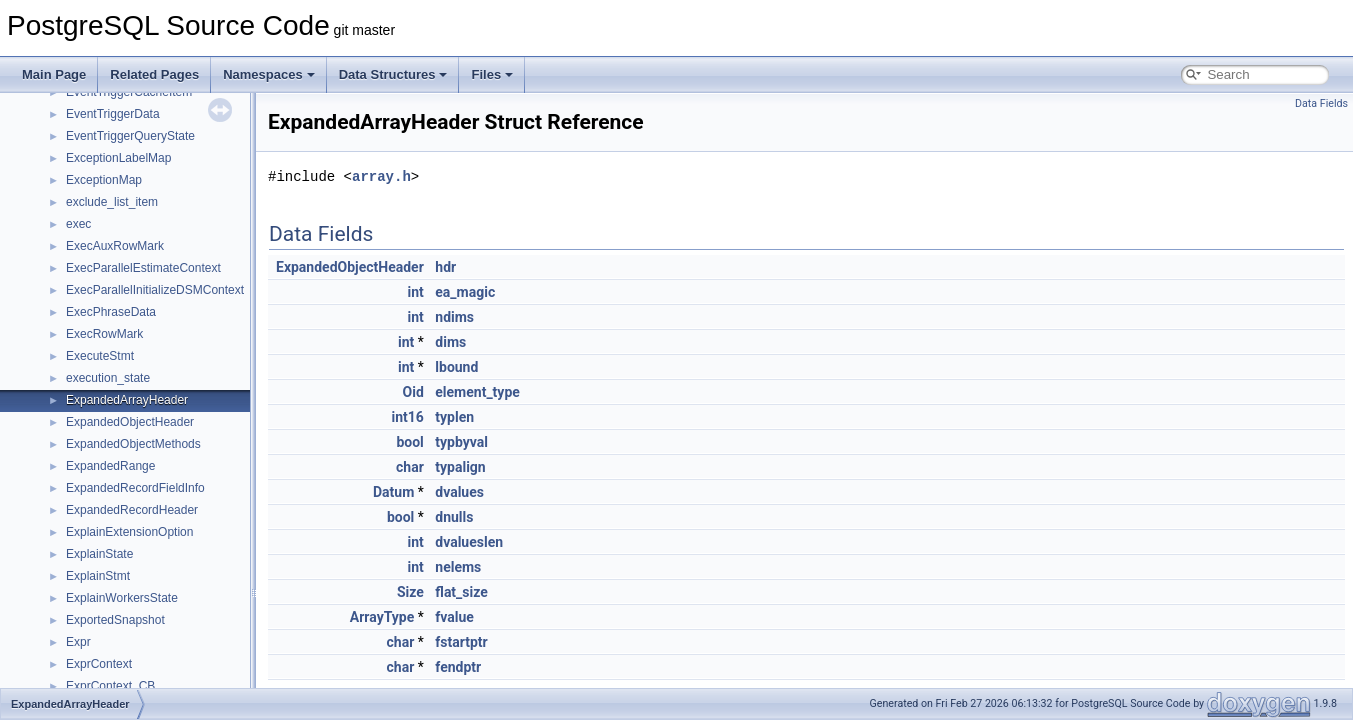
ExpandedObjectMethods (133, 444)
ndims (454, 317)
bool (409, 442)
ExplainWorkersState (122, 598)
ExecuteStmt (100, 356)
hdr (445, 267)
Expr (78, 642)
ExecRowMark (104, 334)
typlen (454, 417)
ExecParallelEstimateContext (143, 268)
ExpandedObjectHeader (130, 422)
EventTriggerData (113, 114)
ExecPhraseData (111, 312)
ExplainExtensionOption (129, 532)
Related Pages (154, 74)
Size (410, 592)
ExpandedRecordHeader (132, 510)
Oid (413, 392)
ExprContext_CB (110, 686)
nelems (458, 567)
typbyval (461, 442)
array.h (381, 176)
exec (78, 224)
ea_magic (465, 292)
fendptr (458, 667)
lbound (456, 367)
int (416, 292)
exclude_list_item (112, 202)
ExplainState (99, 554)
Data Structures (393, 74)
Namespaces (269, 74)
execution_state (108, 378)
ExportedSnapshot (115, 620)
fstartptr (461, 642)
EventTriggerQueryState (130, 136)
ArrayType (382, 617)
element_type (477, 392)
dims (450, 342)
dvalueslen (469, 542)
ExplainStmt (98, 576)
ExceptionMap (104, 180)
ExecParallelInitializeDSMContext (155, 290)
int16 (407, 417)
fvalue (454, 617)
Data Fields (1321, 103)
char (410, 467)
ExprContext (99, 664)
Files (492, 74)
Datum (393, 492)
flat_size (461, 592)
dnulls (454, 517)
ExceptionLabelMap (118, 158)
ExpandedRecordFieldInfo (135, 488)
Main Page (54, 74)
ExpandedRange (110, 466)
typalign (460, 467)
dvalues (459, 492)
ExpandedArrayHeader (127, 400)
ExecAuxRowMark (115, 246)
